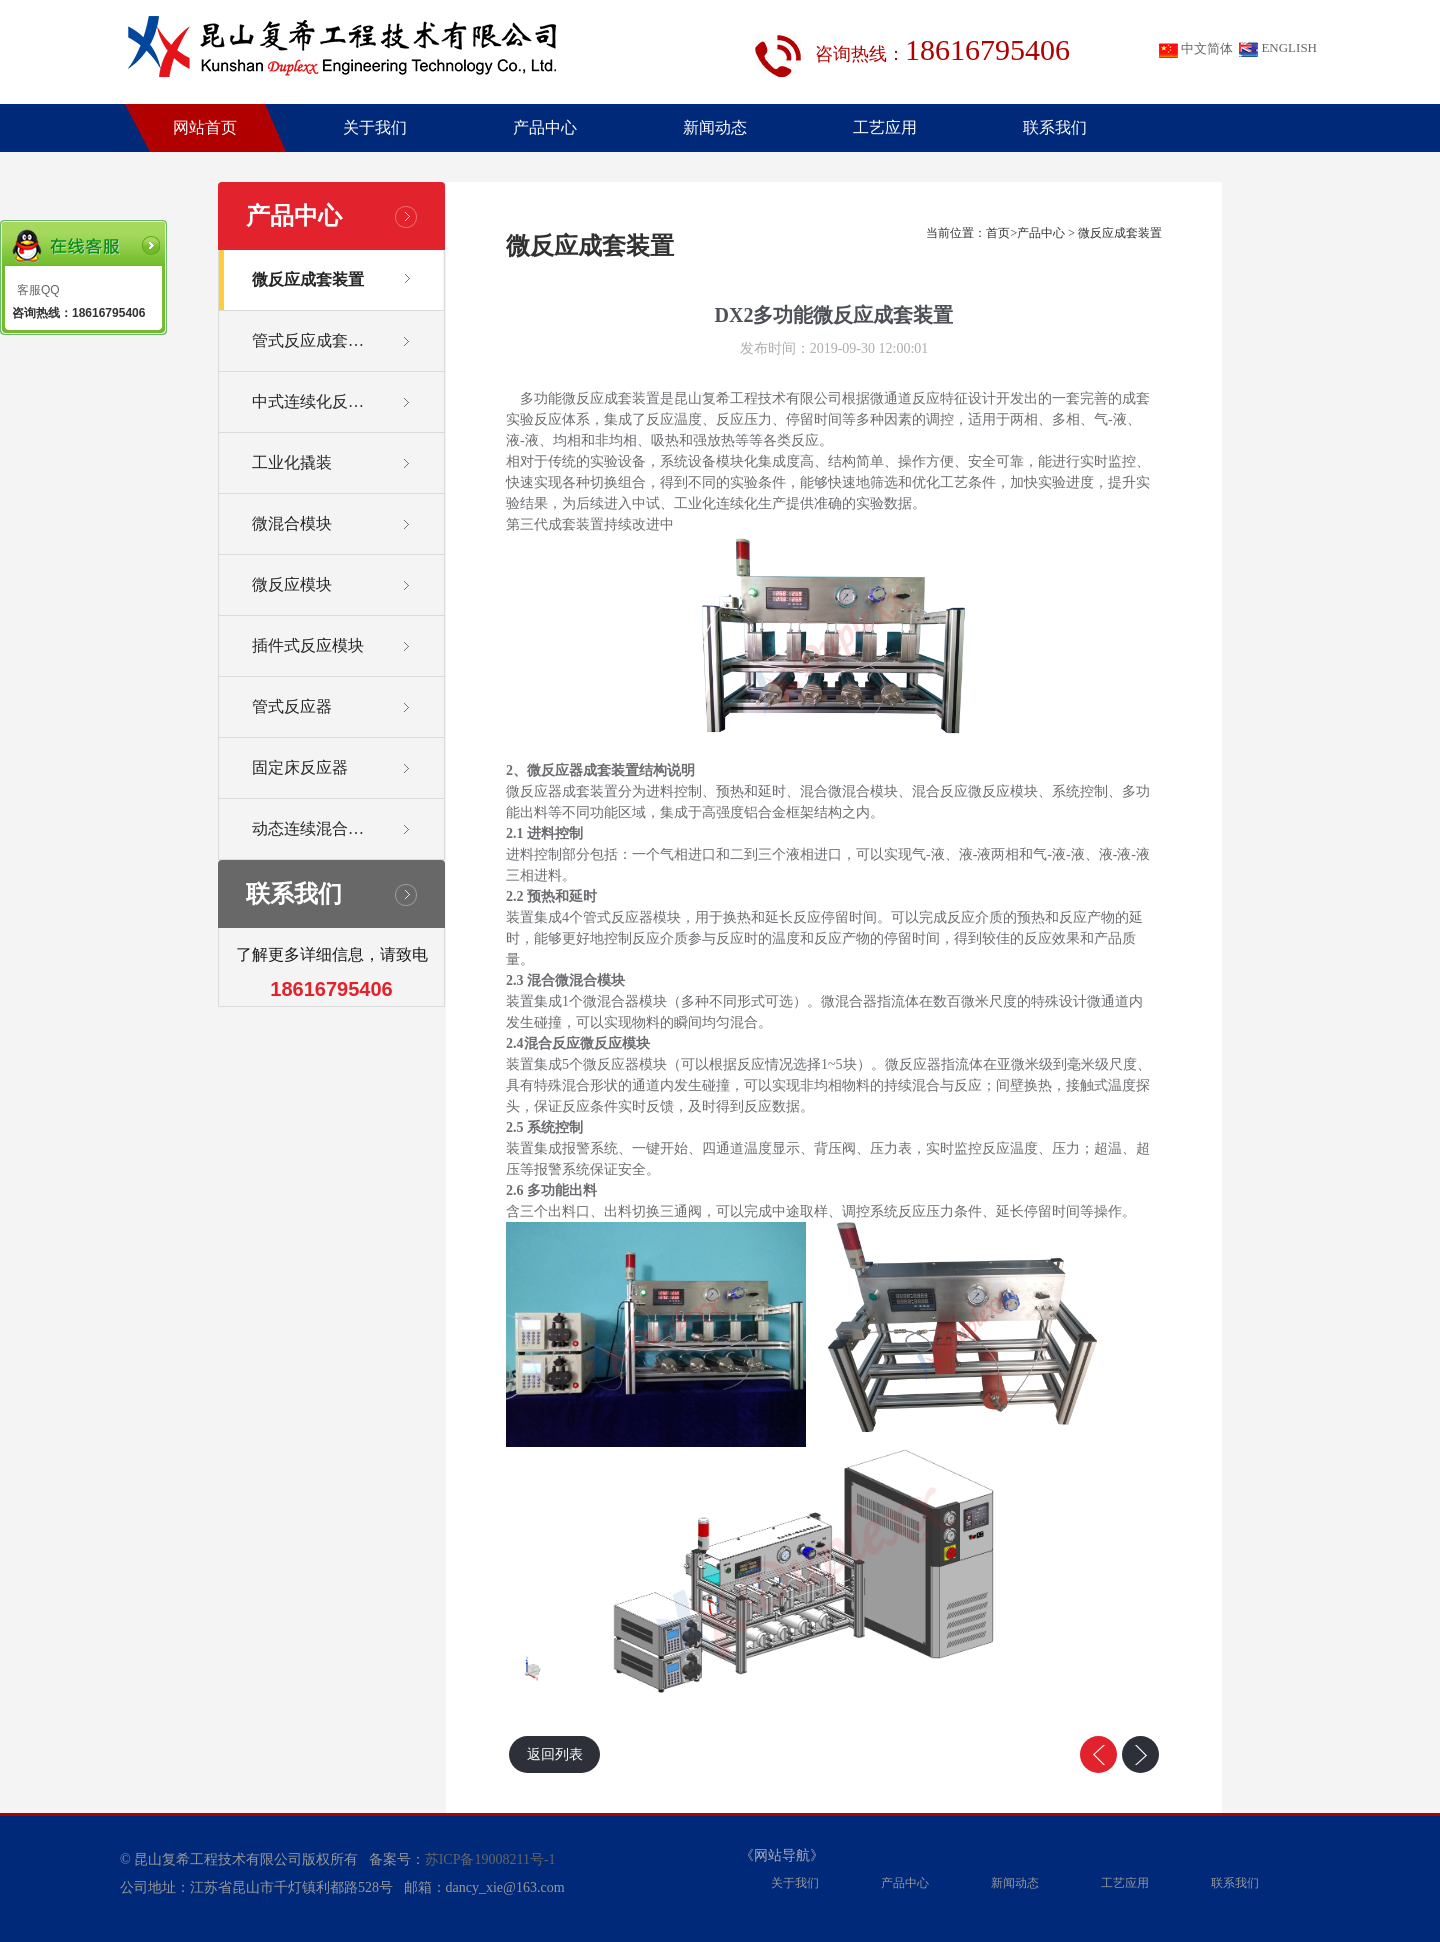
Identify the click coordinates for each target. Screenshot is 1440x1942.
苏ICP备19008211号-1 (490, 1859)
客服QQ (38, 290)
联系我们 (1055, 127)
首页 (998, 233)
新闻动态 (715, 127)
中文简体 (1196, 49)
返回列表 (555, 1754)
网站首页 (205, 127)
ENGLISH (1278, 48)
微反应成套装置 (1120, 233)
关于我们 (375, 127)
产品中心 (545, 127)
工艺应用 (885, 127)
